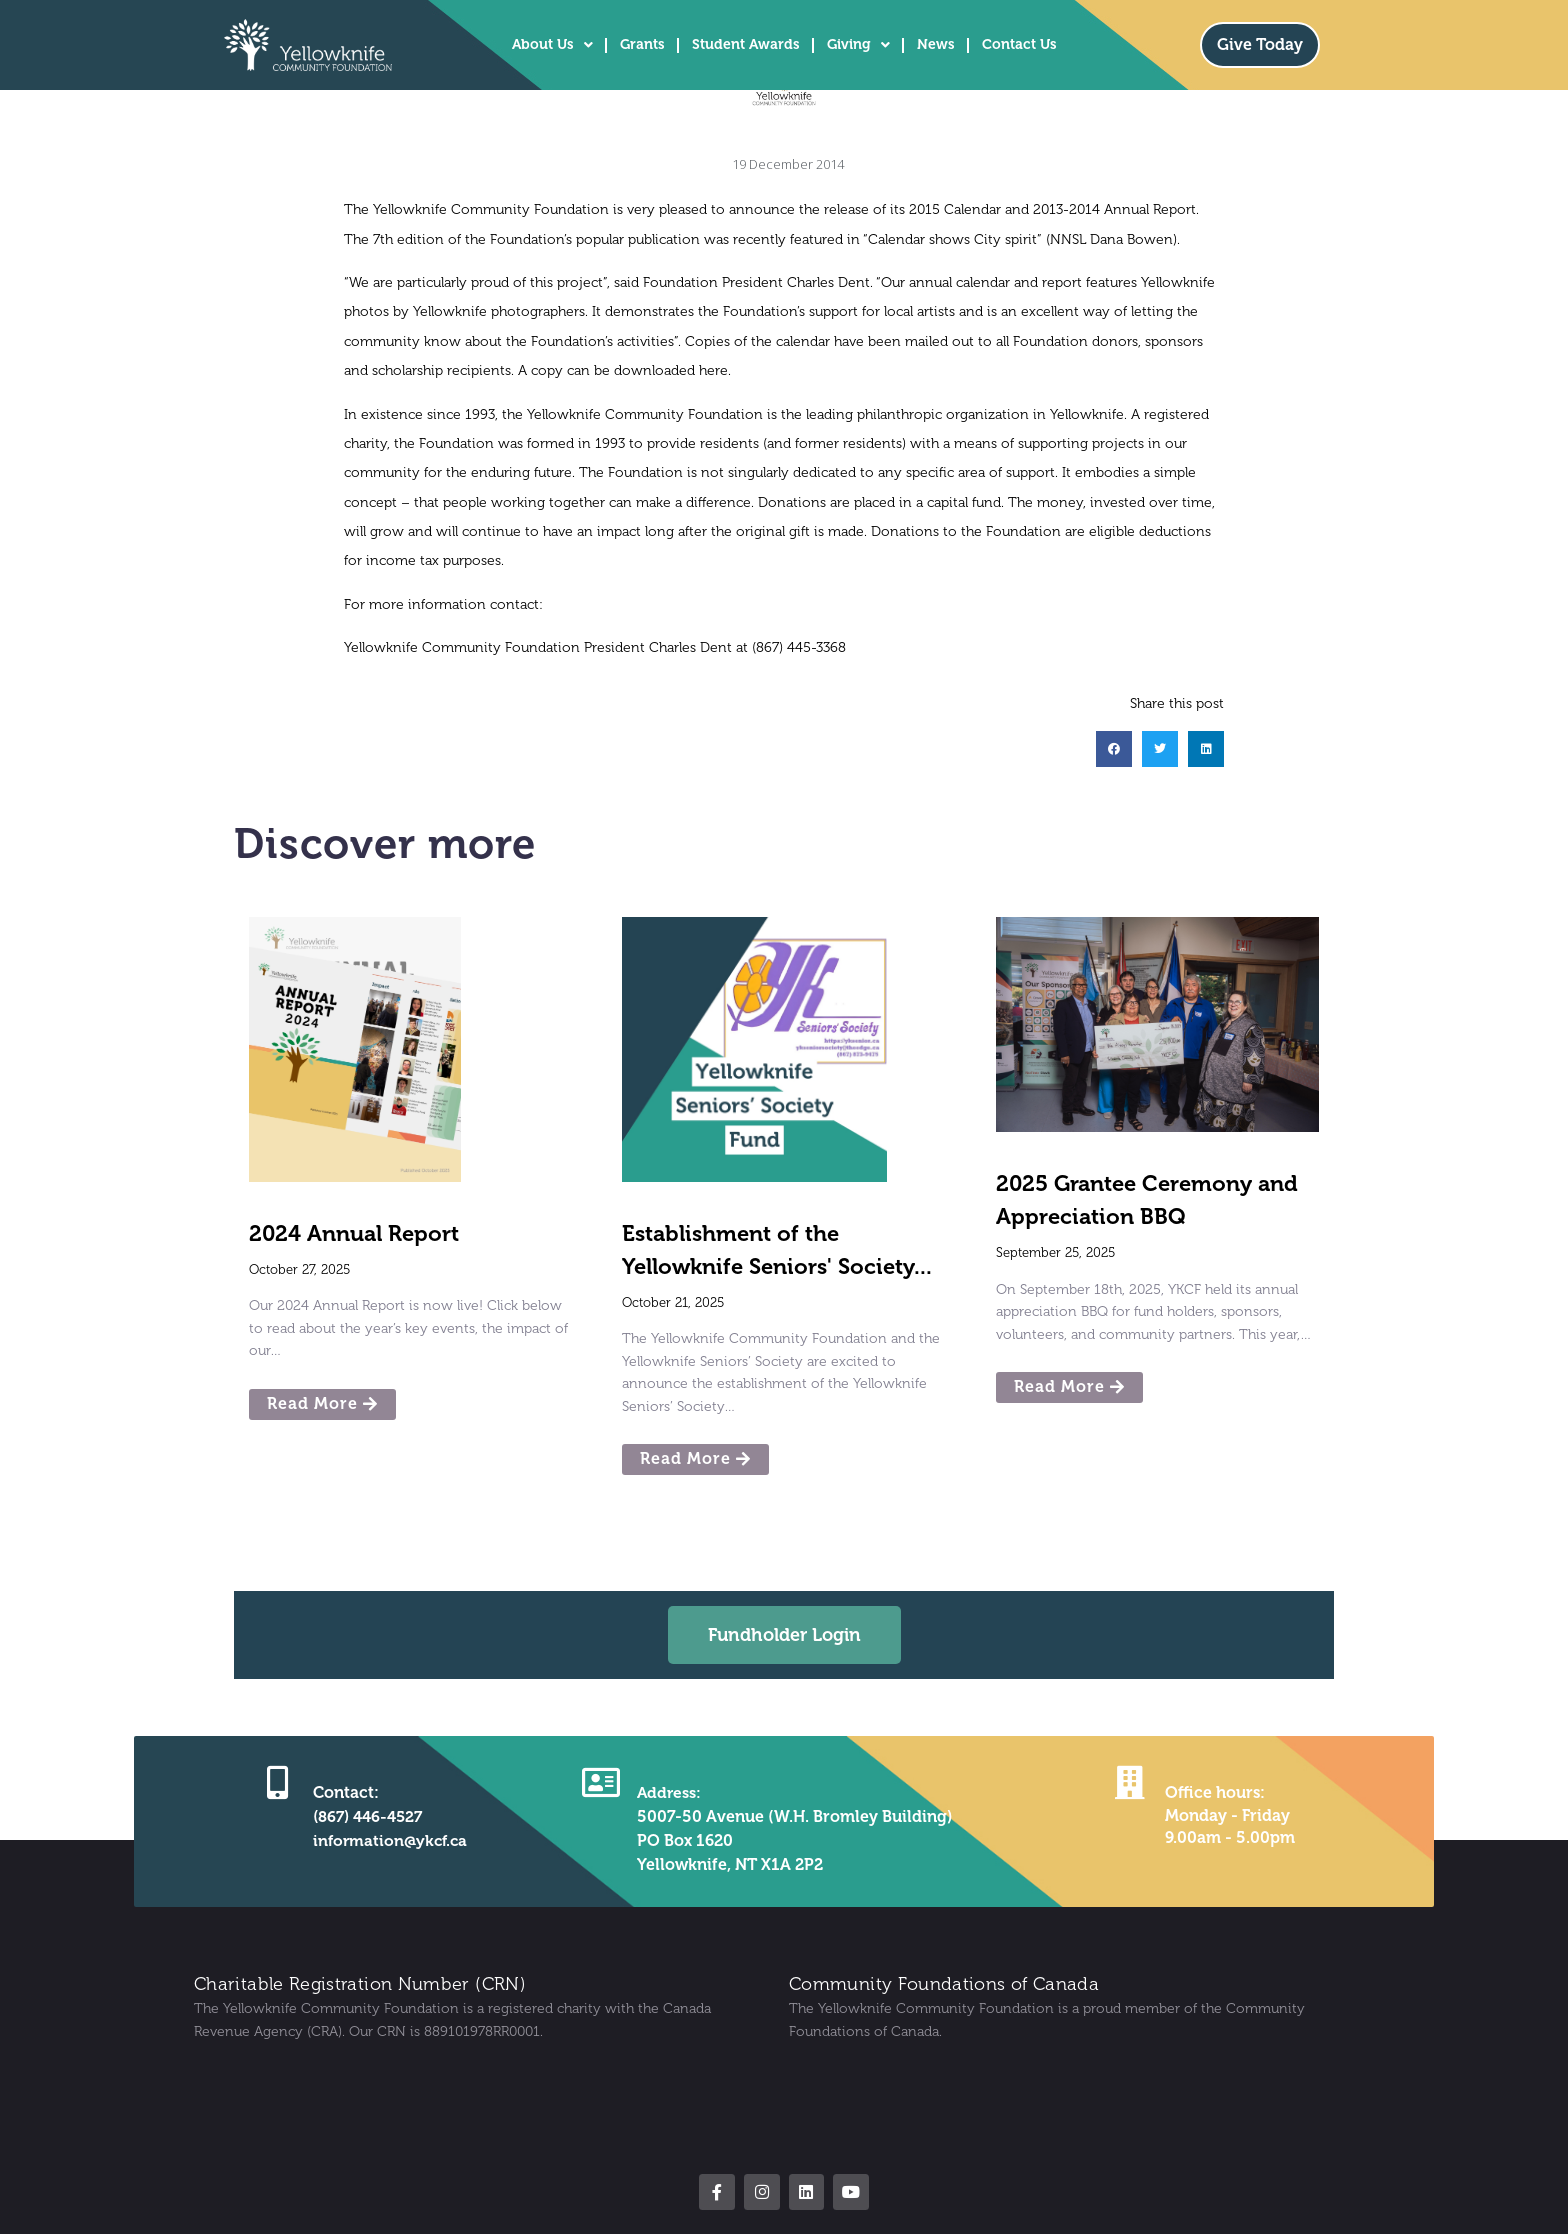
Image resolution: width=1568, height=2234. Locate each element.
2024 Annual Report (354, 1233)
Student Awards (746, 44)
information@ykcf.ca (390, 1840)
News (936, 44)
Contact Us (1019, 44)
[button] (1114, 749)
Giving (858, 45)
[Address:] (600, 1782)
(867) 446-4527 (367, 1816)
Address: (668, 1792)
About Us (552, 45)
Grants (642, 44)
